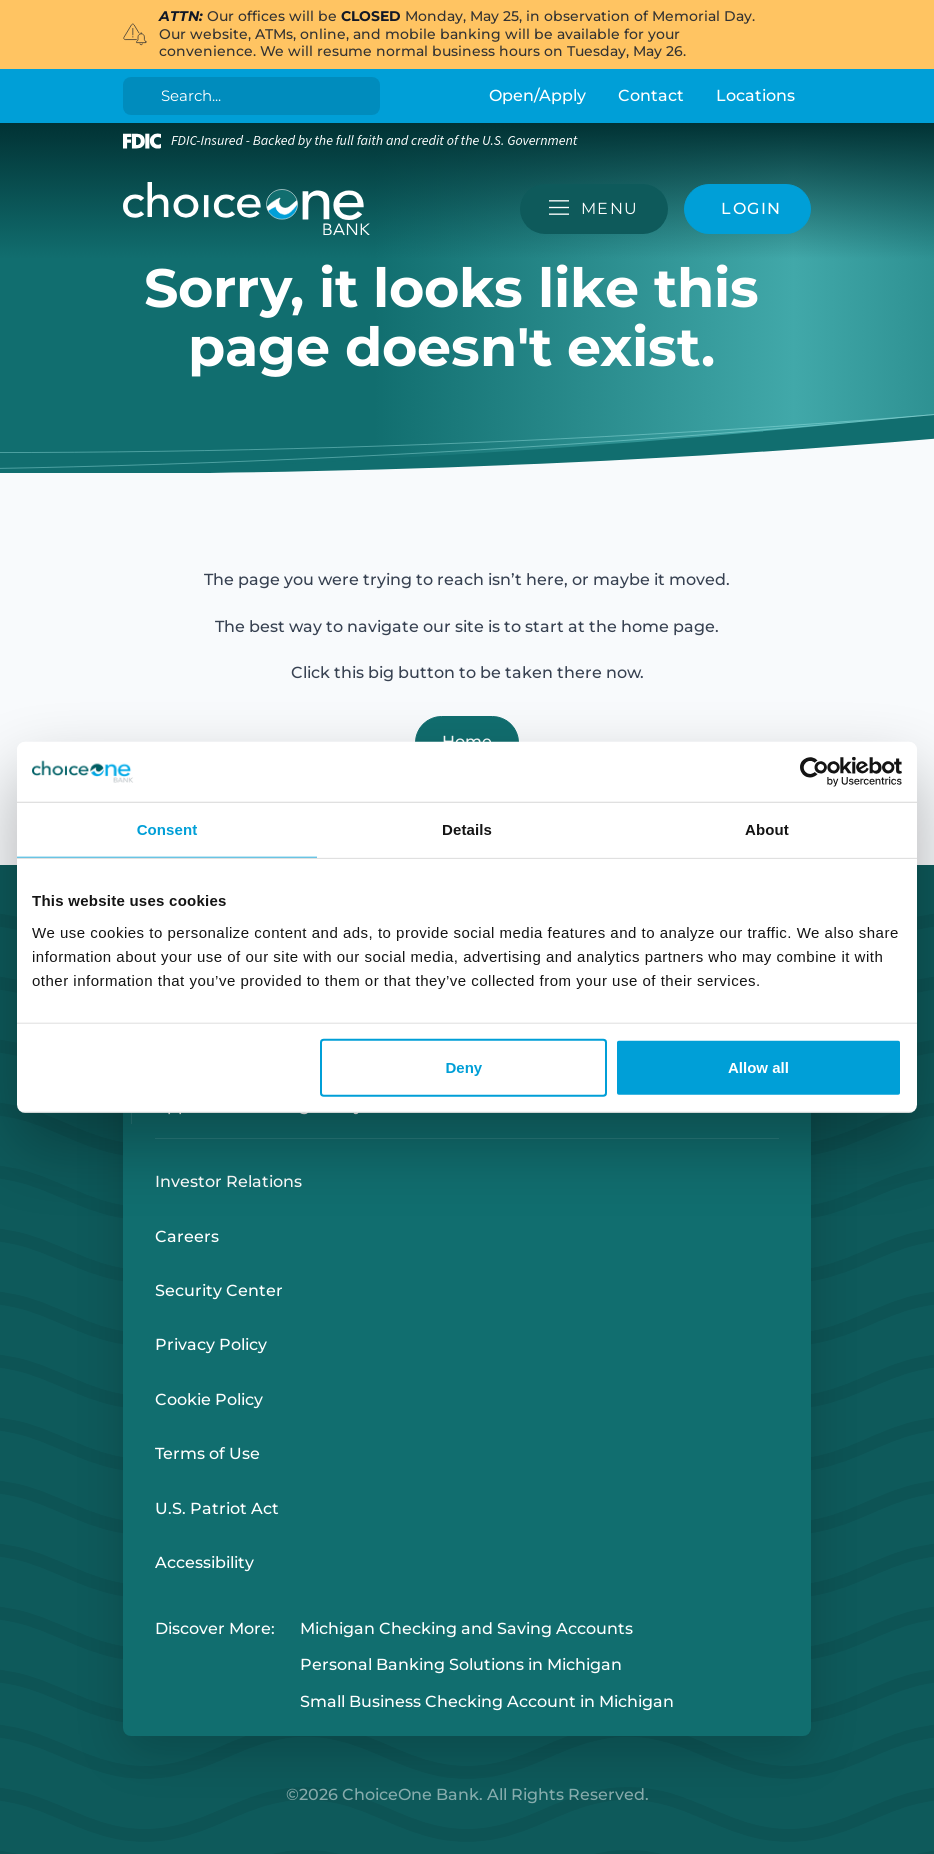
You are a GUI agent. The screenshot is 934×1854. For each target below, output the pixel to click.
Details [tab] (467, 829)
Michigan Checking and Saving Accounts (466, 1628)
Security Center (219, 1290)
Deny (464, 1066)
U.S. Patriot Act (217, 1508)
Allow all (758, 1066)
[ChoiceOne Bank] (247, 209)
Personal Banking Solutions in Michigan (461, 1665)
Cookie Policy (209, 1399)
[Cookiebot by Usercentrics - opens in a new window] (814, 772)
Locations (755, 95)
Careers (187, 1236)
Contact (651, 95)
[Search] (255, 96)
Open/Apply (537, 95)
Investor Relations (228, 1181)
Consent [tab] (167, 829)
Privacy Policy (211, 1344)
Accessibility (204, 1562)
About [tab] (767, 829)
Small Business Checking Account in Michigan (487, 1701)
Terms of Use (207, 1453)
